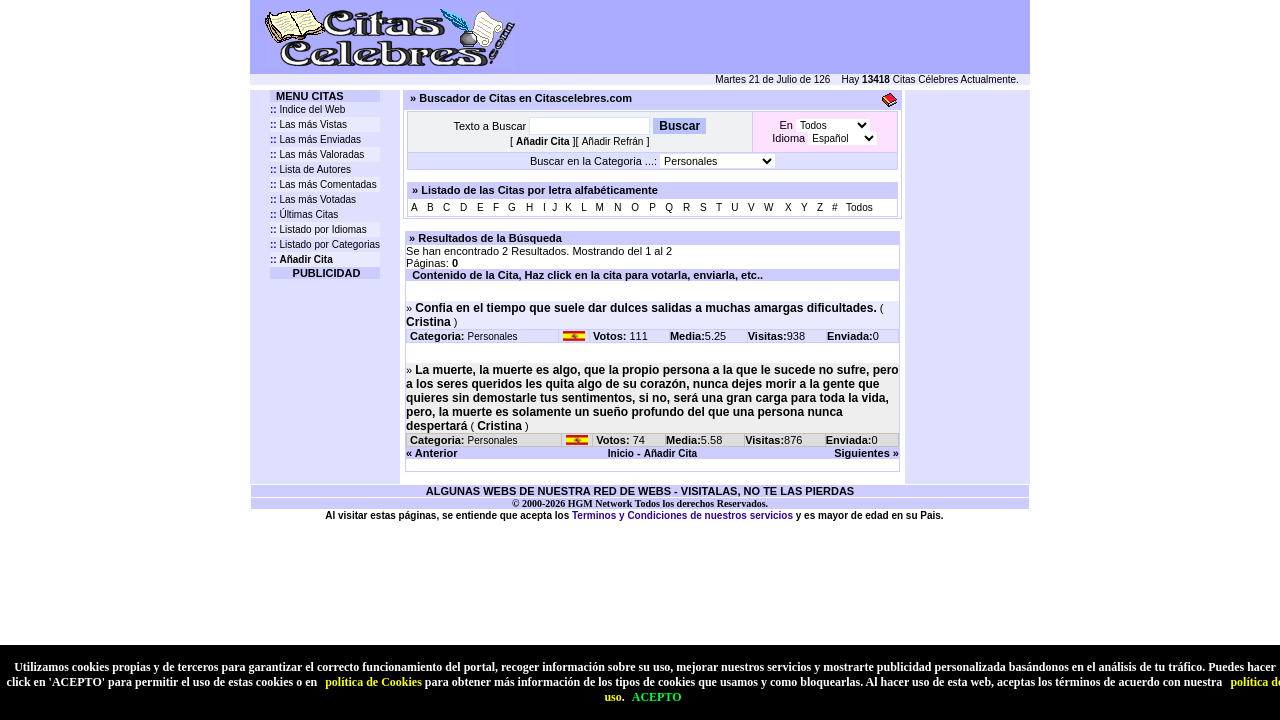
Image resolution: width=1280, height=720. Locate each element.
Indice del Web (307, 109)
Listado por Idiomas (318, 229)
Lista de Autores (310, 169)
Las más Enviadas (315, 139)
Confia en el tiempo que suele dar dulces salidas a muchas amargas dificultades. (646, 308)
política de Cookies (373, 682)
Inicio (621, 453)
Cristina (428, 322)
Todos (859, 207)
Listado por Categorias (325, 244)
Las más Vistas (308, 124)
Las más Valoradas (317, 154)
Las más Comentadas (323, 184)
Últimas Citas (304, 214)
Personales (493, 336)
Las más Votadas (313, 199)
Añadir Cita (670, 453)
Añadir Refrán (613, 141)
